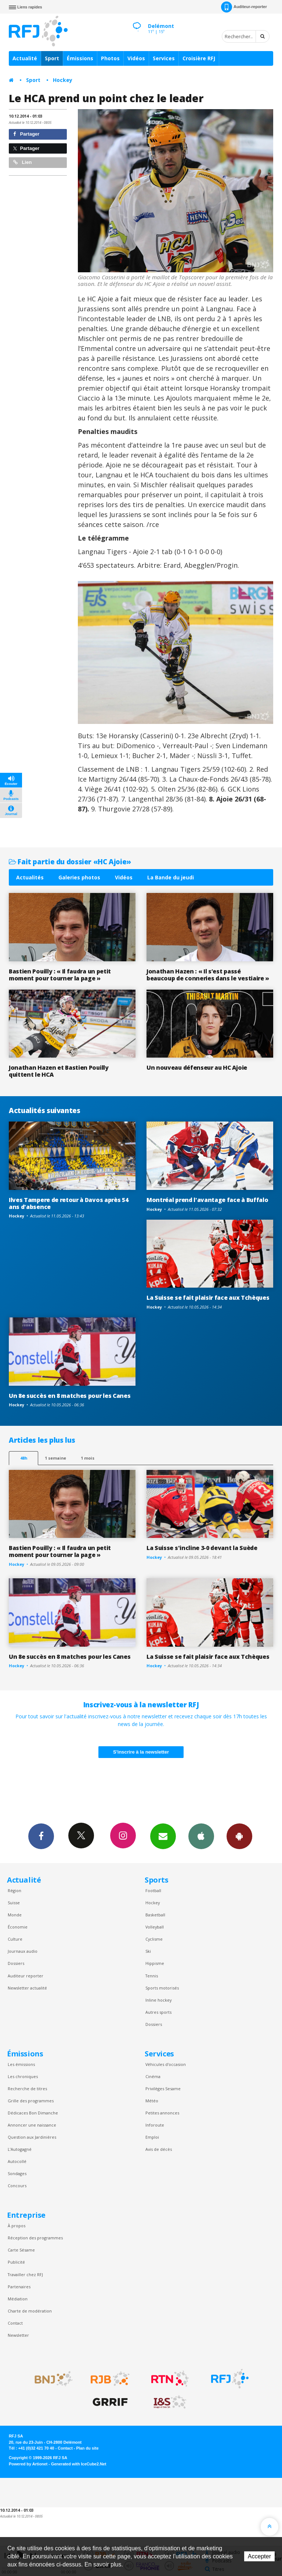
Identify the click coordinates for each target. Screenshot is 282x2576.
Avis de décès (158, 2149)
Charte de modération (30, 2310)
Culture (15, 1939)
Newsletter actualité (27, 1987)
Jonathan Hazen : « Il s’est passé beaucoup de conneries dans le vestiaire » (208, 974)
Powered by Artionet (28, 2464)
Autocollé (17, 2161)
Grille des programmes (31, 2100)
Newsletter (18, 2335)
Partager (26, 134)
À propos (16, 2225)
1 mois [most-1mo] (87, 1458)
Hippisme (154, 1963)
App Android (239, 1835)
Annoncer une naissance (32, 2125)
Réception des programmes (35, 2237)
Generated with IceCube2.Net (78, 2464)
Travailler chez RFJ (25, 2274)
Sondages (17, 2173)
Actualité (24, 58)
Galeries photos (79, 877)
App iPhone (201, 1835)
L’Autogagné (20, 2149)
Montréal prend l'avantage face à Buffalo (207, 1200)
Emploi (152, 2137)
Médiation (18, 2298)
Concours (17, 2185)
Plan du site (87, 2448)
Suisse (14, 1902)
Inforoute (154, 2125)
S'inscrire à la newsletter (141, 1752)
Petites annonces (162, 2112)
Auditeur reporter (25, 1975)
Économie (18, 1926)
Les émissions (21, 2064)
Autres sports (158, 2012)
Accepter (259, 2556)
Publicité (16, 2262)
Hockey (62, 79)
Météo (151, 2100)
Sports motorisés (162, 1987)
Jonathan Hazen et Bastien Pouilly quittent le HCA (59, 1071)
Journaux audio (22, 1951)
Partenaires (19, 2286)
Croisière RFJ (198, 58)
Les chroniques (23, 2076)
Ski (148, 1951)
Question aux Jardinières (32, 2137)
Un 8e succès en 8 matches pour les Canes (69, 1396)
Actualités (30, 877)
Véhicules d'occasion (165, 2064)
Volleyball (154, 1926)
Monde (15, 1914)
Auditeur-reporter (244, 6)
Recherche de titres (27, 2088)
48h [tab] (23, 1458)
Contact (15, 2323)
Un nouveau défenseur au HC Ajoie (197, 1067)
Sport (52, 58)
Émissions (80, 58)
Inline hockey (158, 2000)
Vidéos (136, 58)
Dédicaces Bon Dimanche (33, 2112)
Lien (22, 162)
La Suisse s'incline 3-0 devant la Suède (202, 1548)
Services (164, 58)
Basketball (155, 1914)
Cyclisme (154, 1939)
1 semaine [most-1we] (55, 1458)
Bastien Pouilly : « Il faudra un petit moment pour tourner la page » (60, 974)
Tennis (151, 1975)
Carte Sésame (21, 2249)
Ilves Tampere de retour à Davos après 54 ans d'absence (68, 1203)
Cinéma (152, 2076)
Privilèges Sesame (163, 2088)
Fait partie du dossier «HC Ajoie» (70, 861)
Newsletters (163, 1835)
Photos (110, 58)
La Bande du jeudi (170, 877)
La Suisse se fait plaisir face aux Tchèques (208, 1298)
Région (14, 1890)
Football (153, 1890)
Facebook (41, 1835)
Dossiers (16, 1963)
